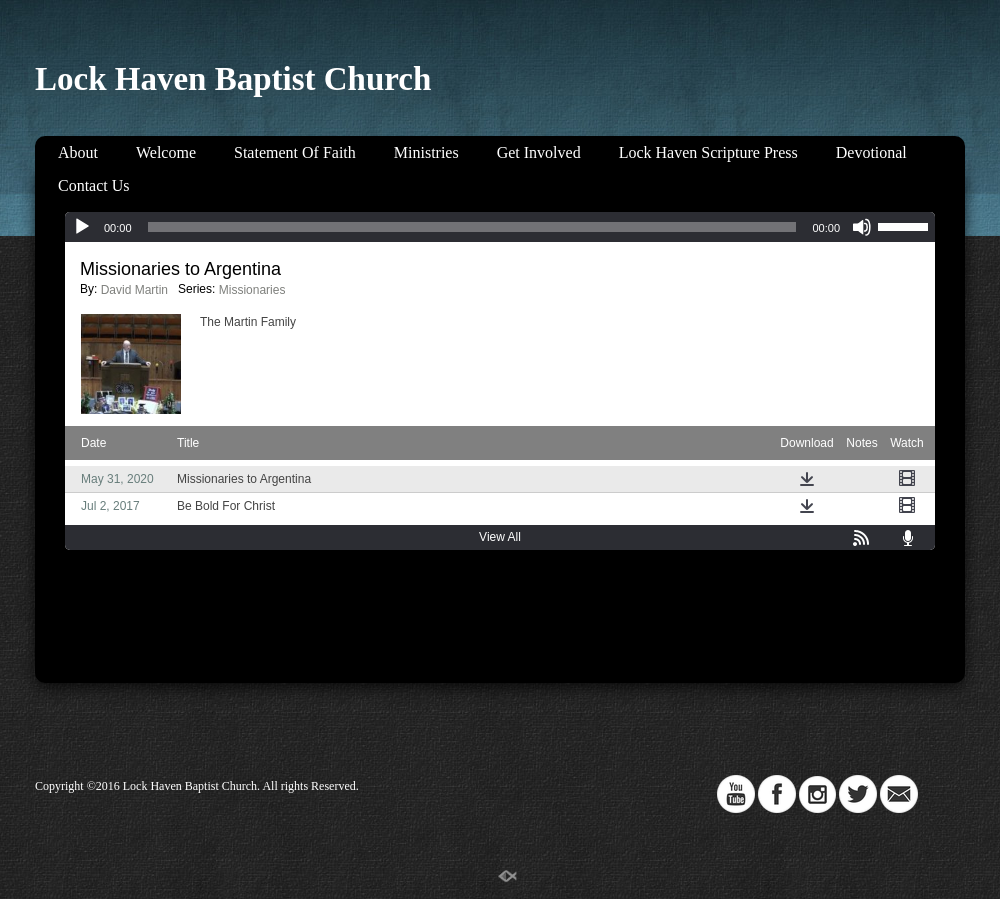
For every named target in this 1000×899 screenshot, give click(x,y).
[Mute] (862, 227)
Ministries (426, 152)
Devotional (871, 152)
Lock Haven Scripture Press (708, 152)
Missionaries (252, 290)
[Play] (82, 227)
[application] (500, 227)
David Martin (134, 290)
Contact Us (94, 185)
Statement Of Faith (295, 152)
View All (500, 537)
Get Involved (539, 152)
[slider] (472, 227)
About (78, 152)
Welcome (166, 152)
